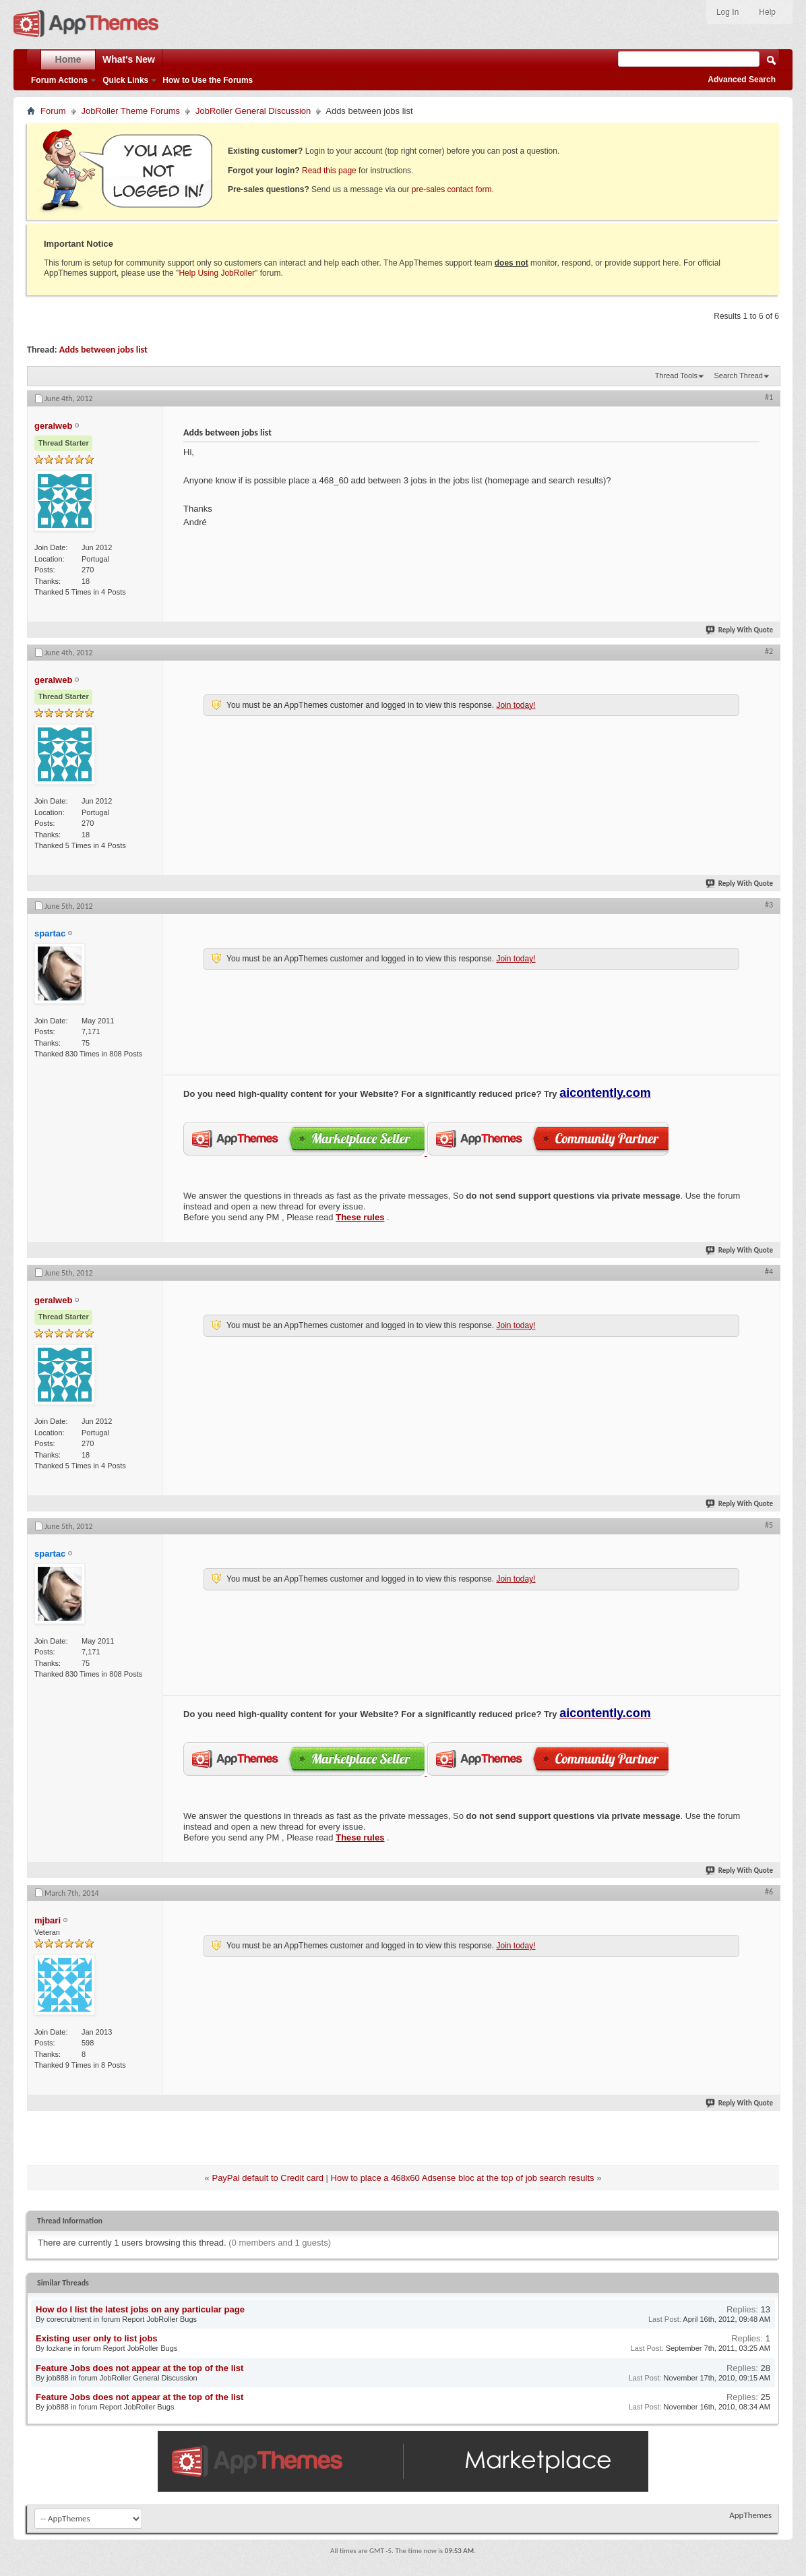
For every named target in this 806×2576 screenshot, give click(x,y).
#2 (769, 651)
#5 (769, 1525)
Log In (727, 12)
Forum (53, 111)
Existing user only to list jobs (97, 2338)
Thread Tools (676, 375)
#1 (769, 397)
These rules (360, 1217)
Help (767, 12)
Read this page (329, 170)
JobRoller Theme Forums (131, 111)
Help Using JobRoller (217, 273)
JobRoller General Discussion (253, 111)
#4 (769, 1271)
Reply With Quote (740, 630)
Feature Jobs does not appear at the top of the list (139, 2368)
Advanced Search (742, 79)
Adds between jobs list (103, 349)
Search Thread (738, 375)
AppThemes (750, 2515)
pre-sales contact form (452, 189)
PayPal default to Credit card (267, 2178)
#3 (769, 904)
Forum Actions (59, 80)
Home (68, 59)
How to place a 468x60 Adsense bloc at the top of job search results (462, 2178)
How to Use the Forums (207, 80)
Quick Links (125, 80)
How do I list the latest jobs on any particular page (140, 2309)
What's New (128, 59)
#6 (769, 1891)
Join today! (515, 705)
